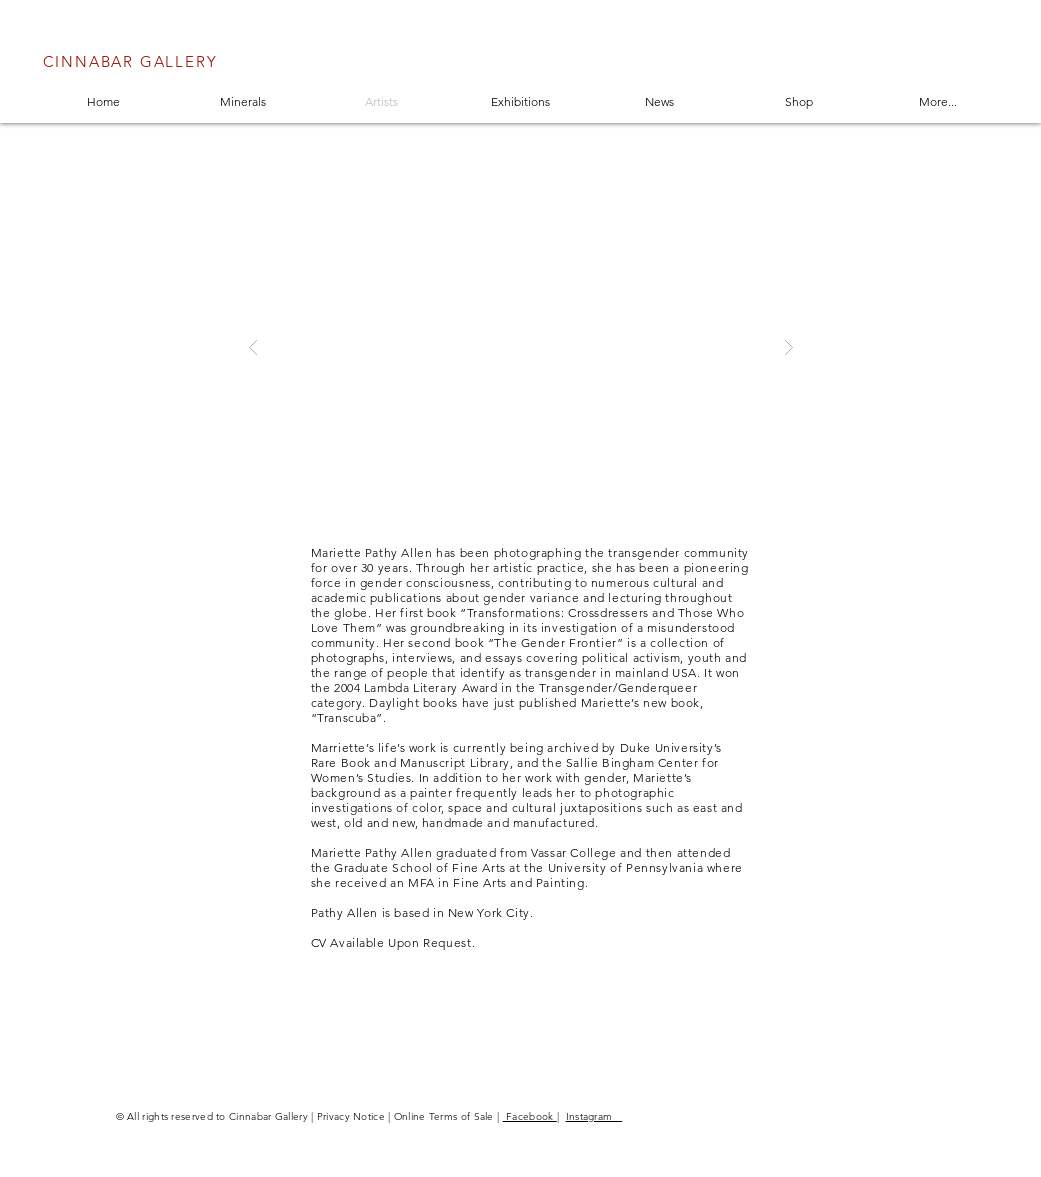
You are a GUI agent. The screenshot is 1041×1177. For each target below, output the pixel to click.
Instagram (594, 1116)
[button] (521, 347)
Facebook (530, 1116)
